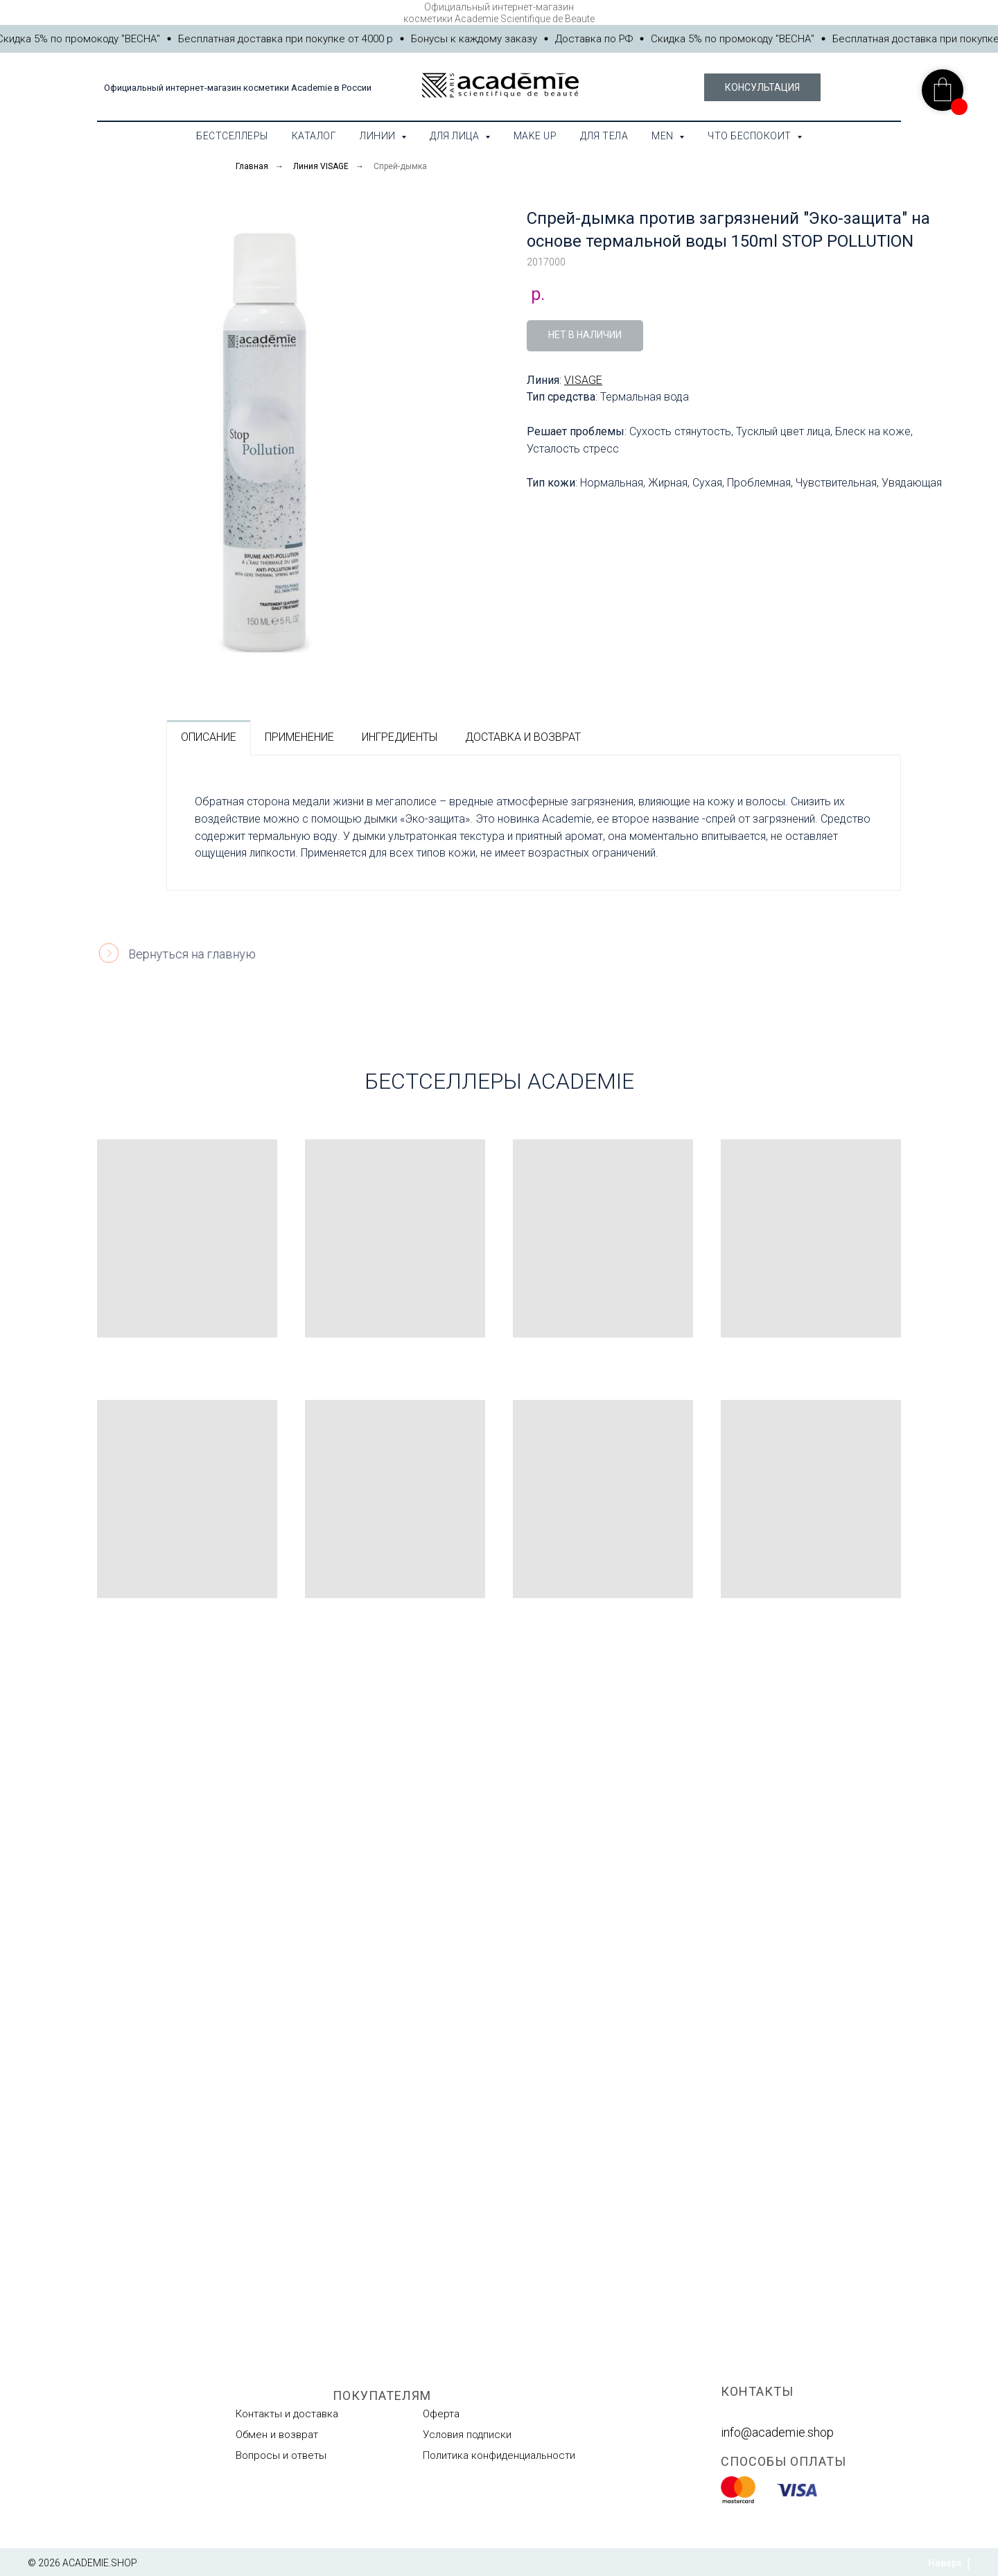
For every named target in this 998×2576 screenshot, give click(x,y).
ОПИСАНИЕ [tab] (208, 737)
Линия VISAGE (321, 166)
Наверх (949, 2563)
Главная (252, 166)
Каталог (314, 135)
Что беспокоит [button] (751, 135)
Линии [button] (379, 135)
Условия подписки (467, 2434)
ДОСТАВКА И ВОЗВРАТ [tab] (523, 737)
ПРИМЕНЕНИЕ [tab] (299, 737)
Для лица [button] (456, 135)
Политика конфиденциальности (499, 2455)
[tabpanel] (533, 823)
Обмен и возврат (277, 2434)
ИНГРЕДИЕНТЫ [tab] (399, 737)
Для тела (604, 135)
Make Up (535, 135)
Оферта (441, 2414)
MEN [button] (663, 135)
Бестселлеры (232, 135)
